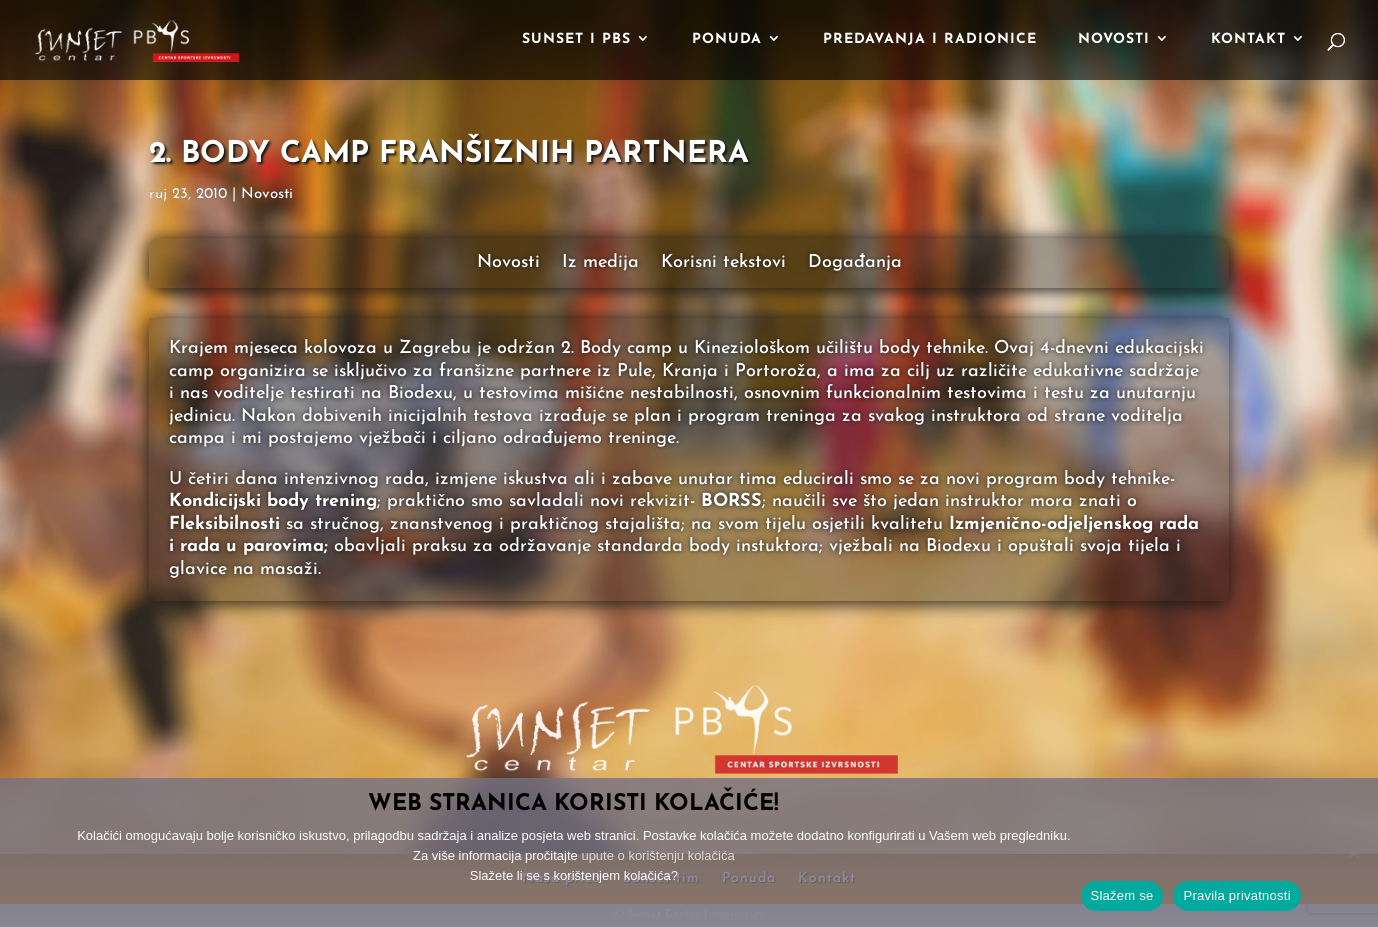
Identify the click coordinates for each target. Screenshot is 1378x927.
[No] (1353, 853)
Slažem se (1122, 895)
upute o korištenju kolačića (657, 855)
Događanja (855, 264)
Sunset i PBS (576, 40)
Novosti (1114, 40)
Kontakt (1248, 40)
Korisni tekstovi (723, 264)
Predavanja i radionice (930, 40)
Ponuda (727, 40)
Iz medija (600, 264)
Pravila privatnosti (1236, 895)
